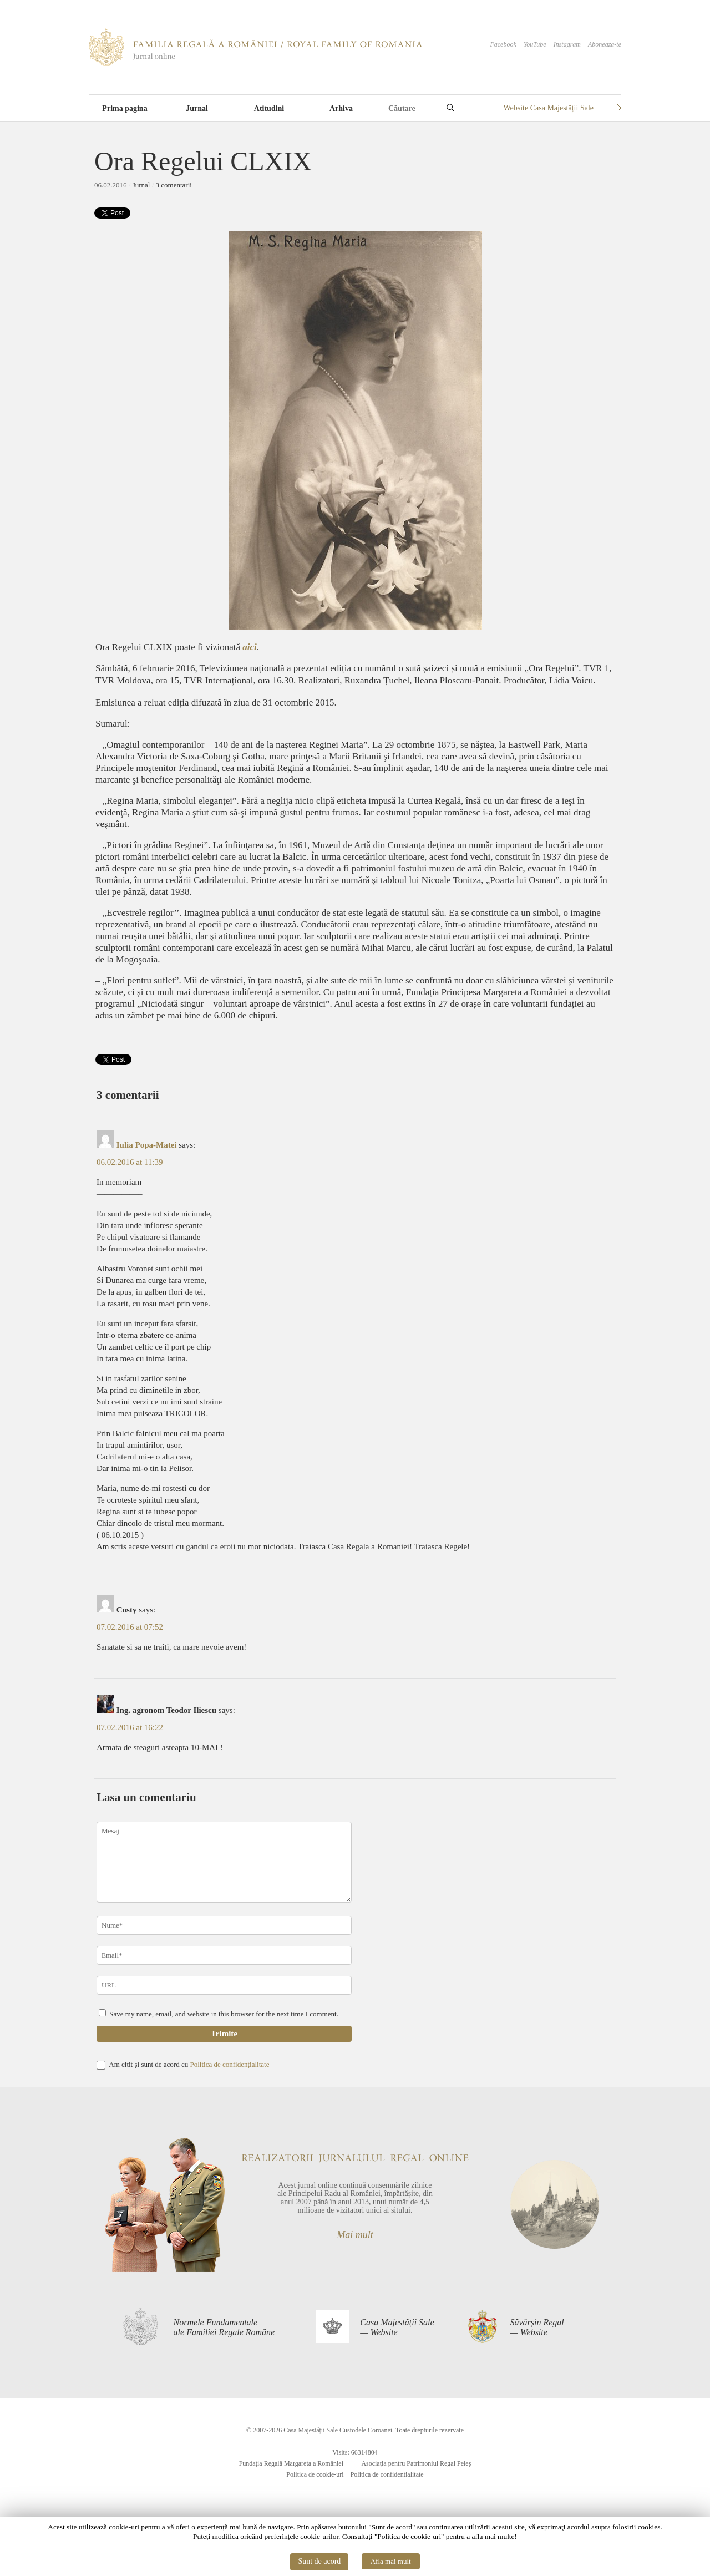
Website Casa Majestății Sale (548, 108)
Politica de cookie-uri (314, 2474)
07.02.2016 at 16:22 (130, 1727)
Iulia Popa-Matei (146, 1144)
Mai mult (355, 2234)
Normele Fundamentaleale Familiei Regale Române (224, 2327)
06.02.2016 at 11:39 (130, 1162)
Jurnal (197, 108)
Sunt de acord (319, 2561)
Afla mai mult (391, 2561)
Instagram (567, 44)
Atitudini (269, 108)
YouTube (535, 44)
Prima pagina (124, 108)
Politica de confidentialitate (387, 2474)
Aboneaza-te (604, 44)
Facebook (503, 44)
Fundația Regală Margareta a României (291, 2463)
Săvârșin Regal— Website (537, 2327)
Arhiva (341, 108)
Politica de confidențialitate (229, 2064)
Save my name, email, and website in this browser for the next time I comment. (223, 2014)
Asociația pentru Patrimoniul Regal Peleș (416, 2463)
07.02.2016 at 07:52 (130, 1626)
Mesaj (224, 1862)
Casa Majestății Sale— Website (397, 2327)
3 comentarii (174, 185)
